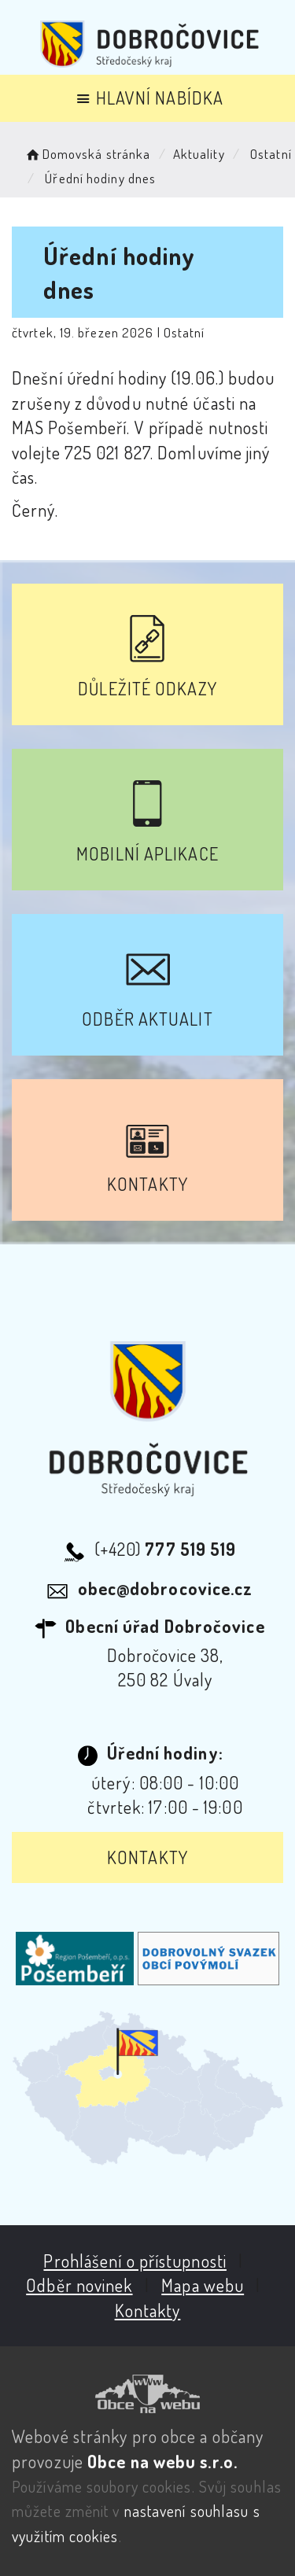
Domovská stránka (87, 154)
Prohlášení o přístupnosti (135, 2261)
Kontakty (147, 1857)
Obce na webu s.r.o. (162, 2461)
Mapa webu (202, 2285)
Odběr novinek (79, 2285)
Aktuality (199, 154)
